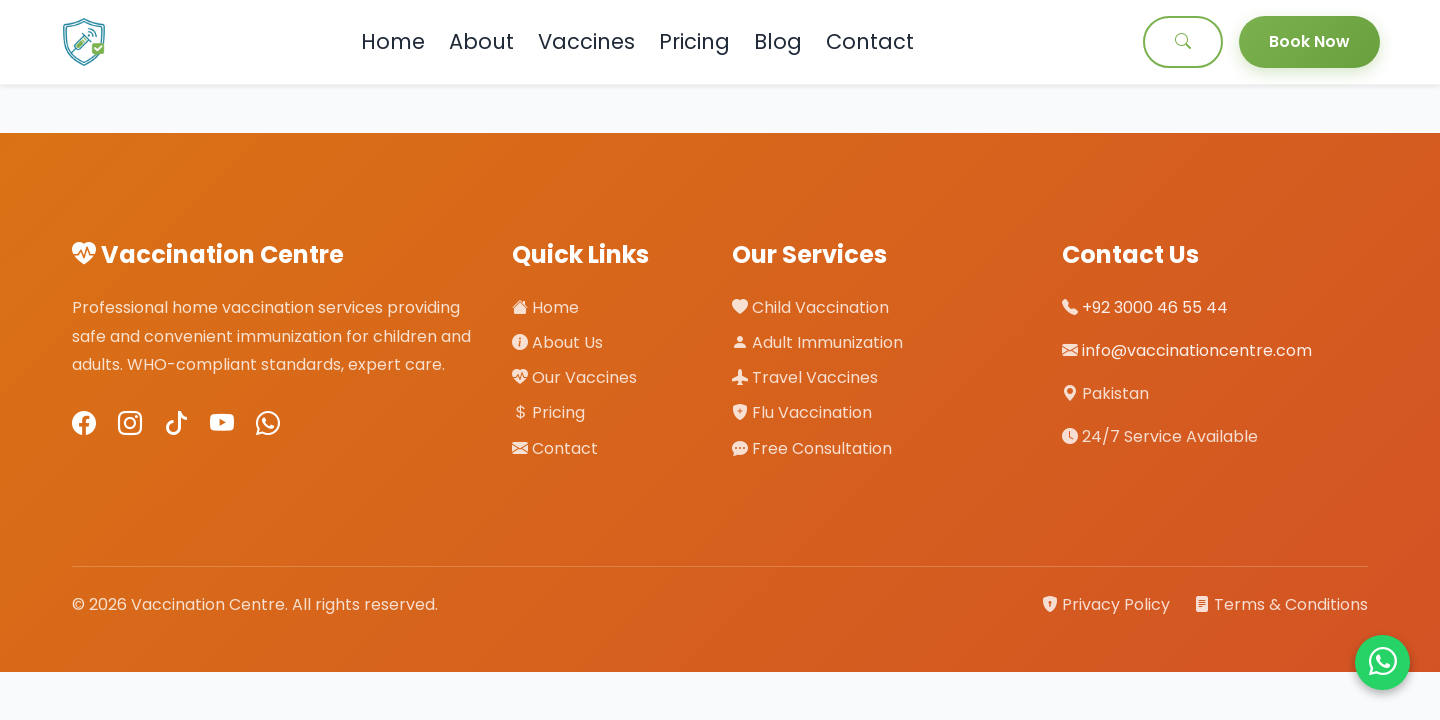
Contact (870, 41)
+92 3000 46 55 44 (1155, 307)
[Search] (1183, 42)
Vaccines (586, 41)
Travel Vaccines (805, 377)
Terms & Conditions (1281, 604)
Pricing (694, 41)
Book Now (1309, 41)
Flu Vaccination (802, 412)
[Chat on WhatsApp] (1382, 662)
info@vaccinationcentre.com (1197, 350)
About (481, 41)
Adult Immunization (817, 342)
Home (393, 41)
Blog (778, 41)
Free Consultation (812, 448)
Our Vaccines (574, 377)
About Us (557, 342)
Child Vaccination (810, 307)
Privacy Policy (1108, 604)
